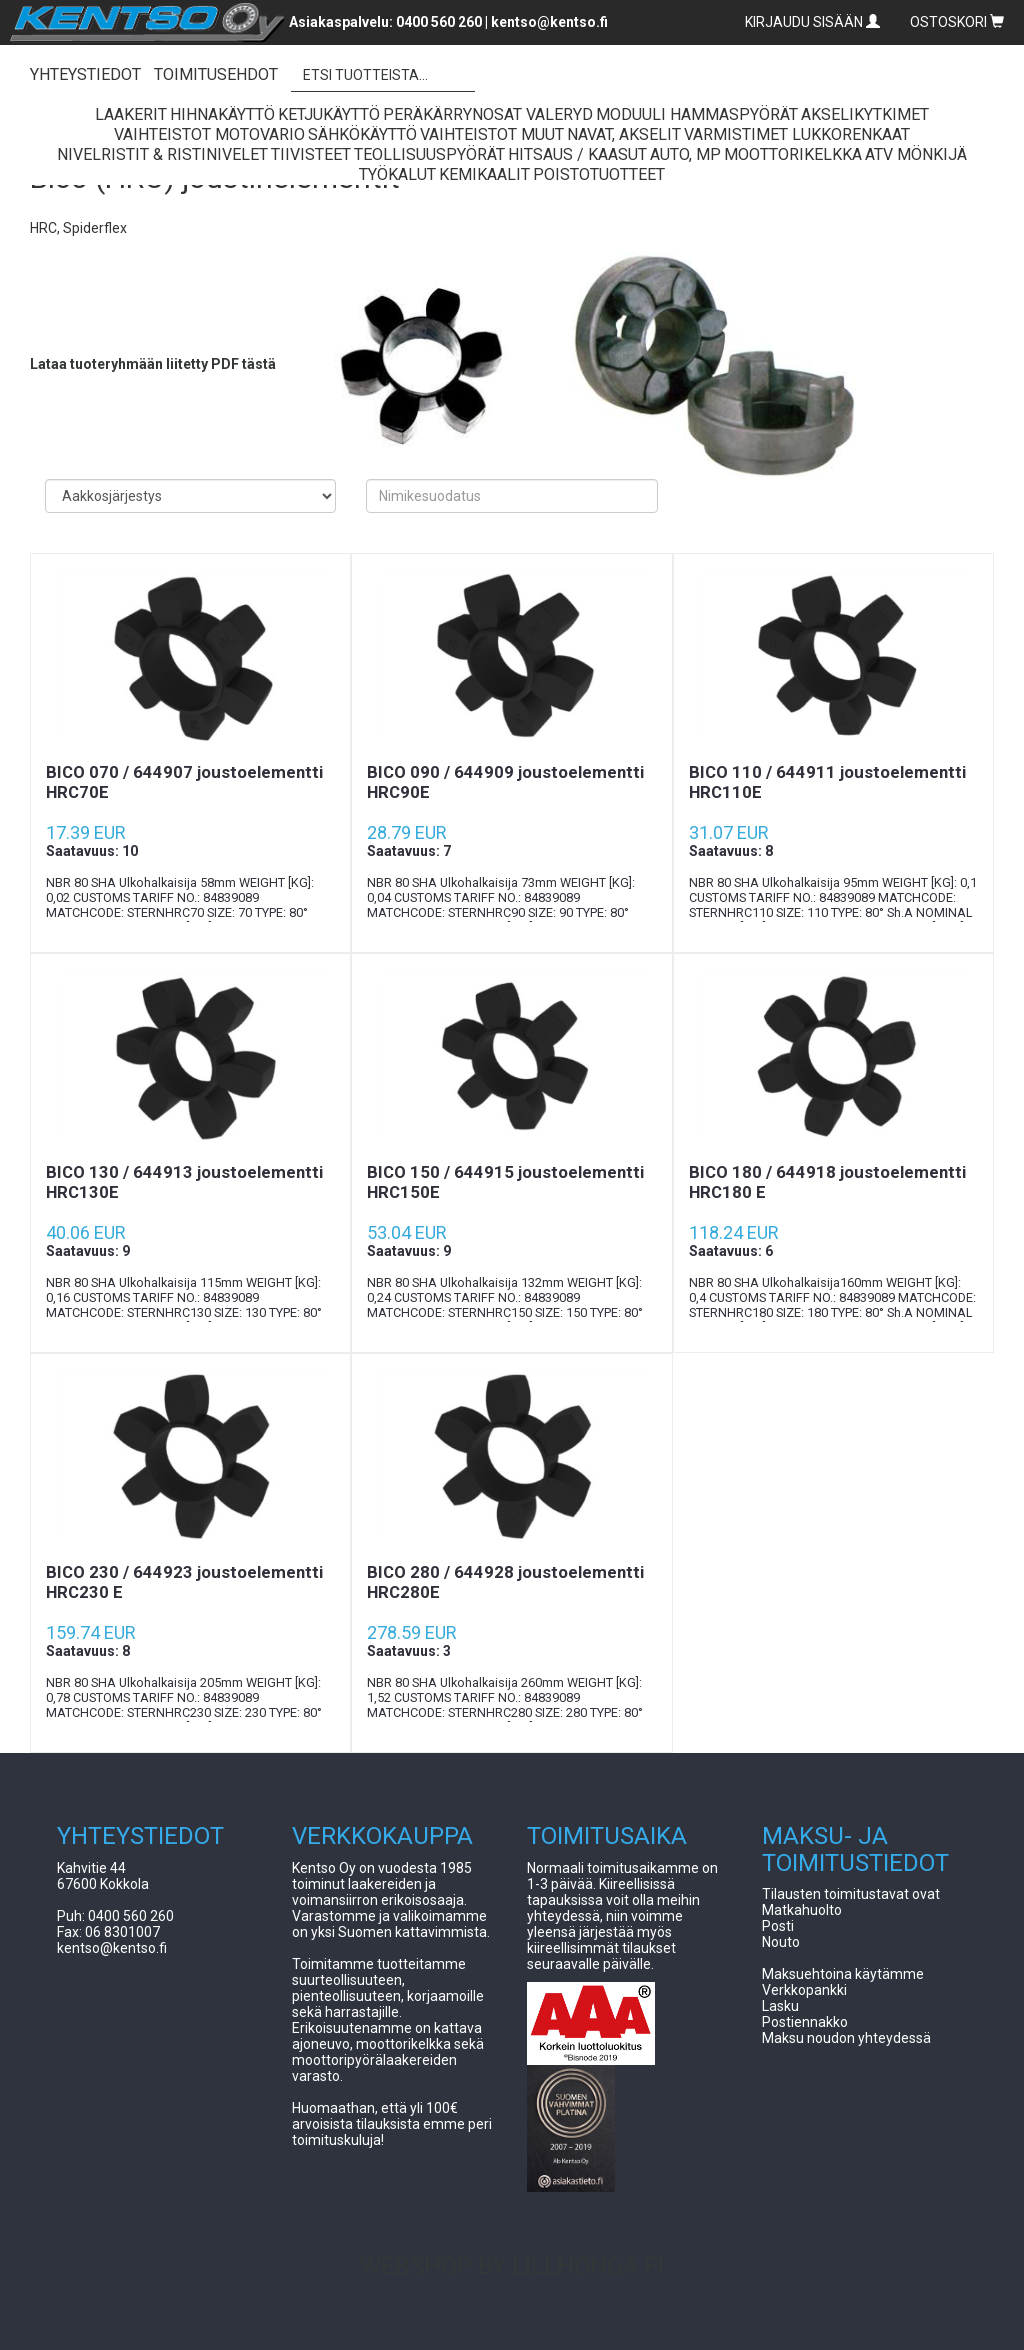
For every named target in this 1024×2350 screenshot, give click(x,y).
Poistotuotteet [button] (599, 174)
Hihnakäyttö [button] (222, 114)
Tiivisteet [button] (311, 154)
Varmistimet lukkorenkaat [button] (797, 134)
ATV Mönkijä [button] (916, 154)
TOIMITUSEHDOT (216, 74)
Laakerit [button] (131, 114)
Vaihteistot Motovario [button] (209, 134)
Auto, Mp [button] (685, 154)
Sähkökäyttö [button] (362, 134)
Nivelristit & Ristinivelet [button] (162, 154)
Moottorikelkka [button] (793, 154)
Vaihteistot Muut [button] (492, 134)
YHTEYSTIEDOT (85, 74)
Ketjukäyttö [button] (329, 114)
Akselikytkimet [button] (865, 114)
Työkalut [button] (397, 174)
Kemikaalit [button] (484, 174)
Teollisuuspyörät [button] (429, 154)
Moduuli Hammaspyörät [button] (697, 114)
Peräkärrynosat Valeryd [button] (488, 114)
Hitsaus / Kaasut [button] (577, 154)
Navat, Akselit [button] (624, 134)
